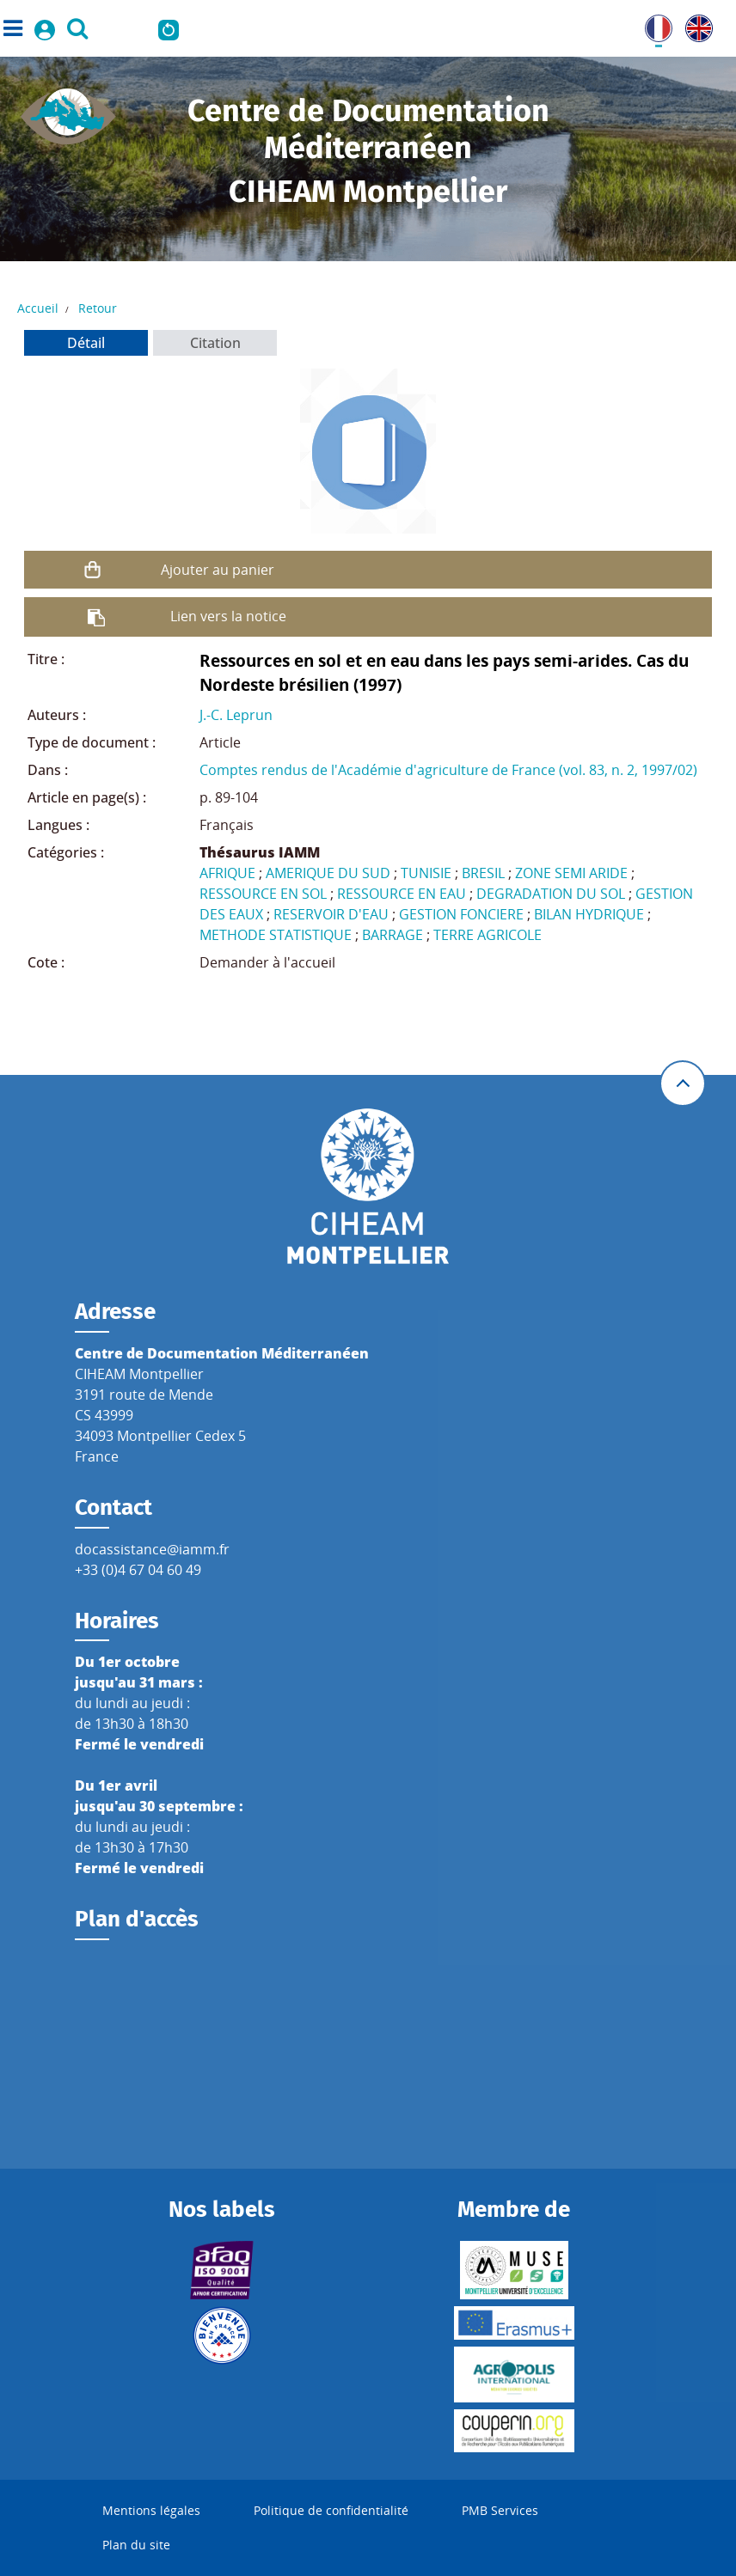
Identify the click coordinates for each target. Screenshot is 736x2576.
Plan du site (136, 2544)
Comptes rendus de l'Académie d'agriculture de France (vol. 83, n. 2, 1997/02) (448, 769)
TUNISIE (426, 873)
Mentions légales (151, 2510)
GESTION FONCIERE (461, 914)
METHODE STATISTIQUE (275, 934)
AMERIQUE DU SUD (328, 873)
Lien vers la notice (228, 616)
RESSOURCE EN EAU (401, 893)
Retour (97, 308)
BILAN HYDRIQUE (589, 914)
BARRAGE (392, 934)
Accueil (37, 308)
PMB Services (500, 2510)
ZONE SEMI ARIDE (571, 873)
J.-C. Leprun (236, 714)
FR (652, 24)
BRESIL (483, 873)
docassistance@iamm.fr (152, 1549)
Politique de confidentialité (331, 2510)
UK (694, 24)
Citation (215, 342)
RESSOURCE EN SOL (263, 893)
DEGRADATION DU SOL (550, 893)
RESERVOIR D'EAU (331, 914)
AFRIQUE (227, 873)
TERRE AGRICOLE (487, 934)
